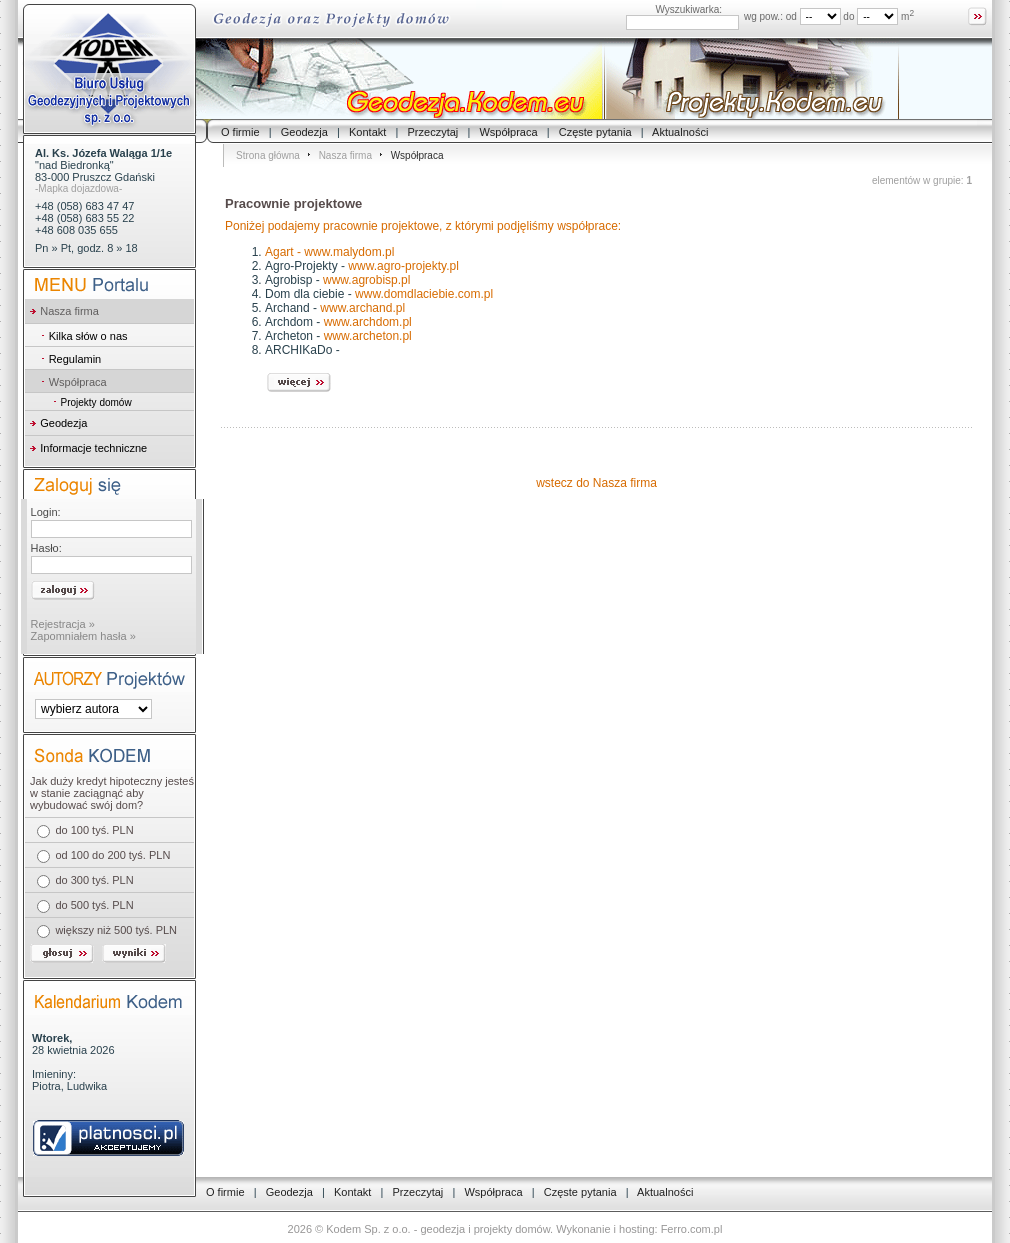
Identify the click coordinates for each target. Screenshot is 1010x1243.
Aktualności (680, 132)
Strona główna (268, 155)
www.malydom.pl (349, 252)
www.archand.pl (362, 308)
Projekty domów (95, 402)
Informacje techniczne (93, 448)
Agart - (284, 252)
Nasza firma (345, 155)
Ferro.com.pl (692, 1229)
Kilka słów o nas (88, 336)
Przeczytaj (433, 132)
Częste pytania (595, 132)
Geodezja (304, 132)
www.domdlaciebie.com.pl (424, 294)
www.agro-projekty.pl (403, 266)
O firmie (240, 132)
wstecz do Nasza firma (596, 483)
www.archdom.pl (368, 322)
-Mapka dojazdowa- (78, 188)
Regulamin (75, 359)
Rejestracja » (63, 624)
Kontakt (367, 132)
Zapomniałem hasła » (83, 636)
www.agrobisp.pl (366, 280)
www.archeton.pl (368, 336)
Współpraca (508, 132)
